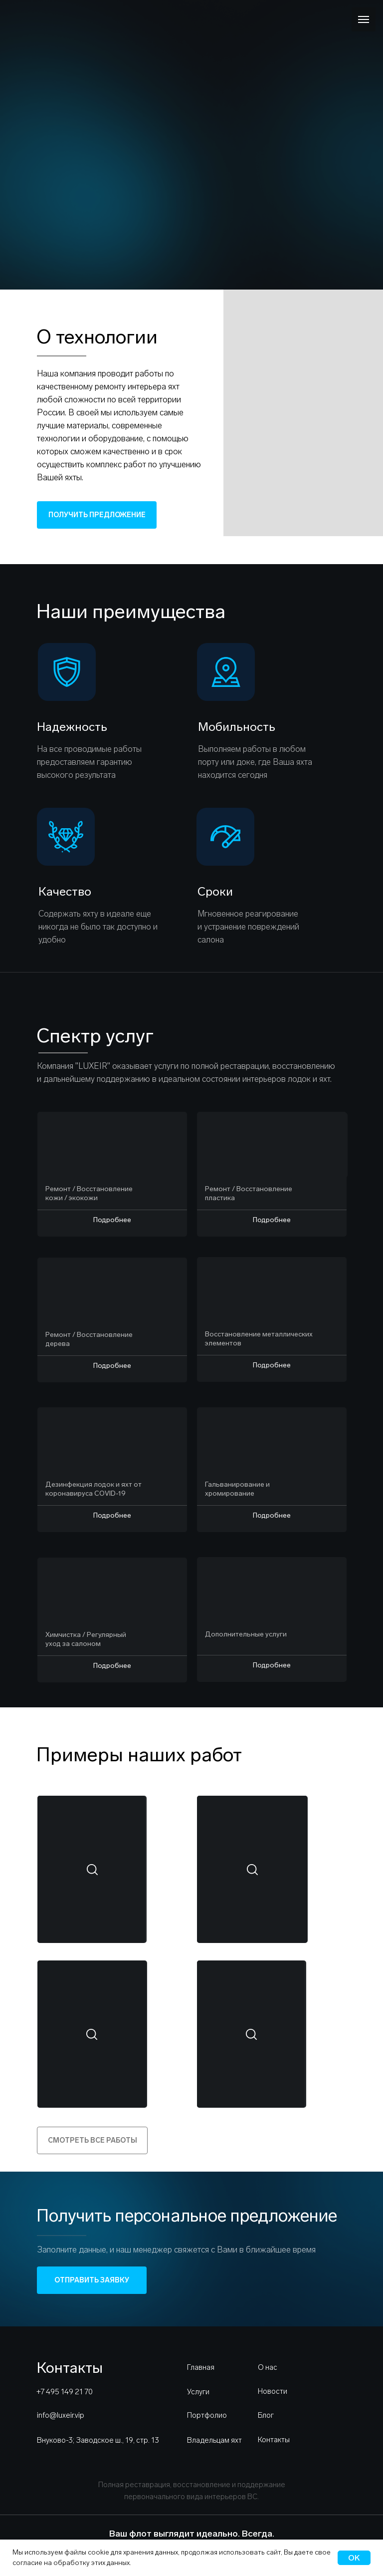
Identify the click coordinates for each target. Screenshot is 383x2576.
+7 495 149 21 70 (64, 2391)
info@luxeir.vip (60, 2415)
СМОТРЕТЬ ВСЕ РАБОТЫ (92, 2140)
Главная (200, 2367)
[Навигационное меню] (363, 19)
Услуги (198, 2391)
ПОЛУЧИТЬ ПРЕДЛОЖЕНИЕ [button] (97, 515)
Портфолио (207, 2415)
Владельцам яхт (214, 2440)
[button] (85, 1869)
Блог (266, 2415)
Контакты (274, 2439)
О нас (267, 2367)
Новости (272, 2391)
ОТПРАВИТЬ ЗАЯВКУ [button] (91, 2280)
